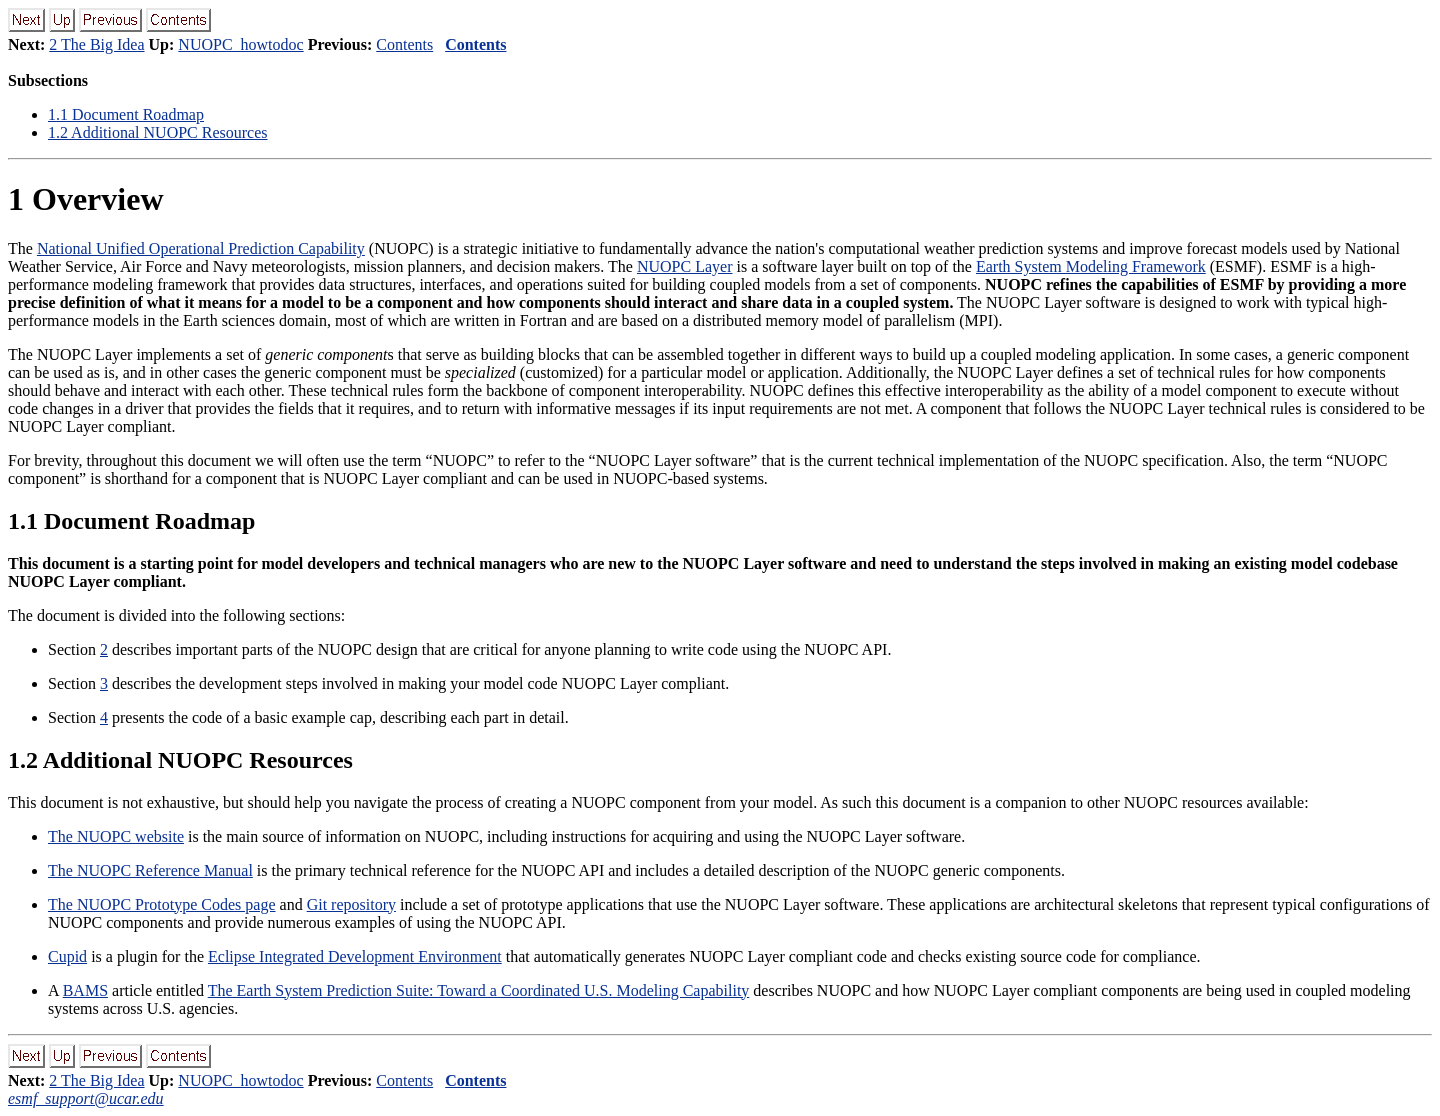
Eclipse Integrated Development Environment (355, 956)
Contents (404, 44)
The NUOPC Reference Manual (150, 870)
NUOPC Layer (685, 266)
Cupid (67, 956)
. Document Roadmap (126, 114)
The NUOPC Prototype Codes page (162, 904)
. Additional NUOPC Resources (158, 132)
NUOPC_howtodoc (240, 44)
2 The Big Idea (96, 44)
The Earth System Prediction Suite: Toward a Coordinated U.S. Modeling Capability (479, 990)
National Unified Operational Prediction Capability (201, 248)
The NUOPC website (116, 836)
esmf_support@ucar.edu (86, 1098)
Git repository (351, 904)
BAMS (85, 990)
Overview (86, 199)
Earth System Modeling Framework (1091, 266)
